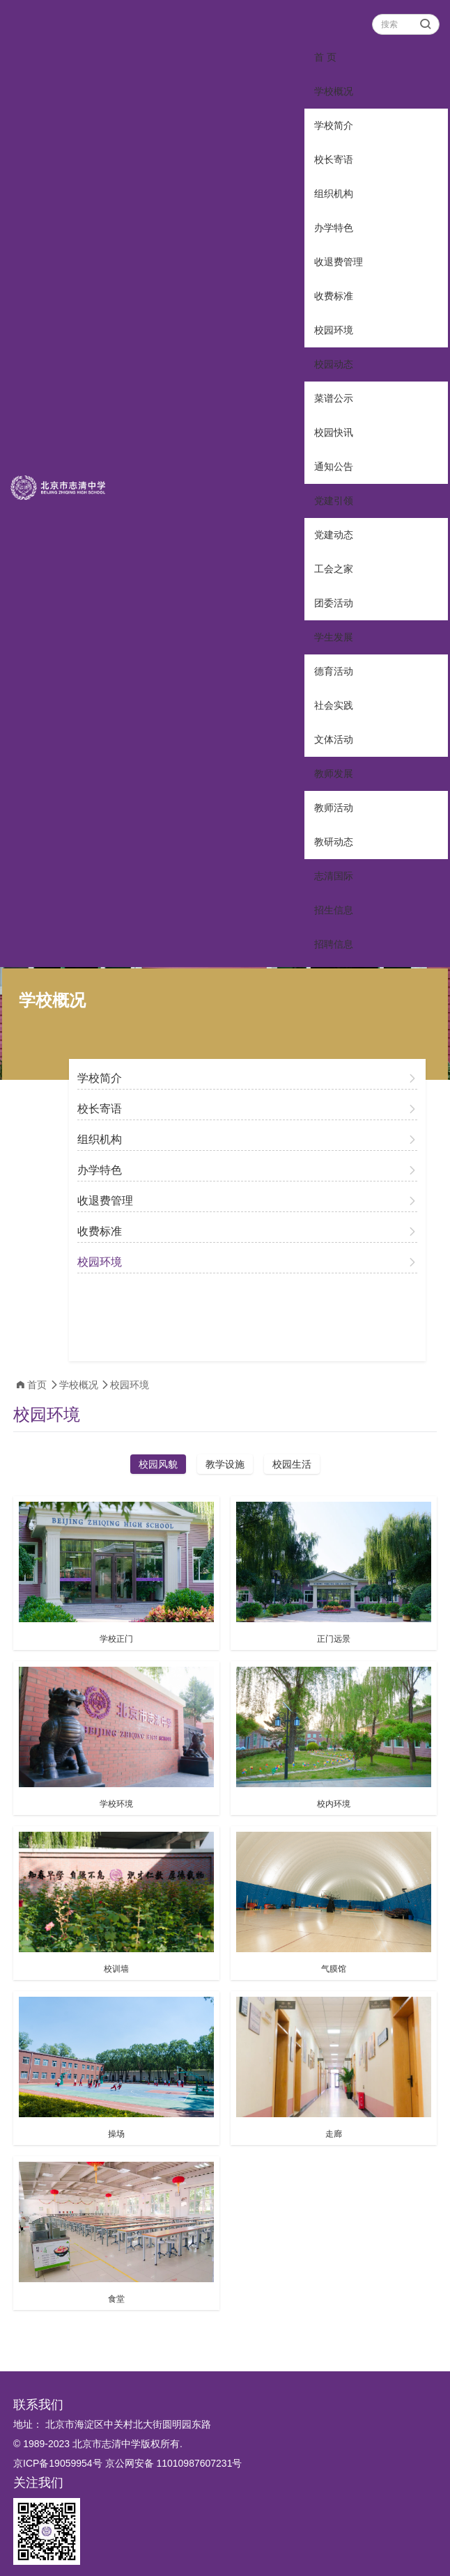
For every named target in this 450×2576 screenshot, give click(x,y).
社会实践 (333, 705)
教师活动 (333, 807)
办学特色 (333, 227)
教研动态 (333, 841)
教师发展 (333, 773)
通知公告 (333, 466)
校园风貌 (158, 1464)
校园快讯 (333, 432)
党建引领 (333, 500)
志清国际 (333, 875)
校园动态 (333, 364)
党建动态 (333, 534)
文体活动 (333, 739)
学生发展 (333, 637)
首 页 (325, 57)
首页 (37, 1384)
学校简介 (333, 125)
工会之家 (333, 568)
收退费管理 (338, 261)
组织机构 (333, 193)
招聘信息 (333, 944)
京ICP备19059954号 (57, 2463)
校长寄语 (333, 159)
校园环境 (333, 330)
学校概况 (333, 91)
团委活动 (333, 602)
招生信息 (333, 910)
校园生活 (291, 1464)
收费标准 (333, 295)
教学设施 (225, 1464)
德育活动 (333, 671)
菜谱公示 (333, 398)
